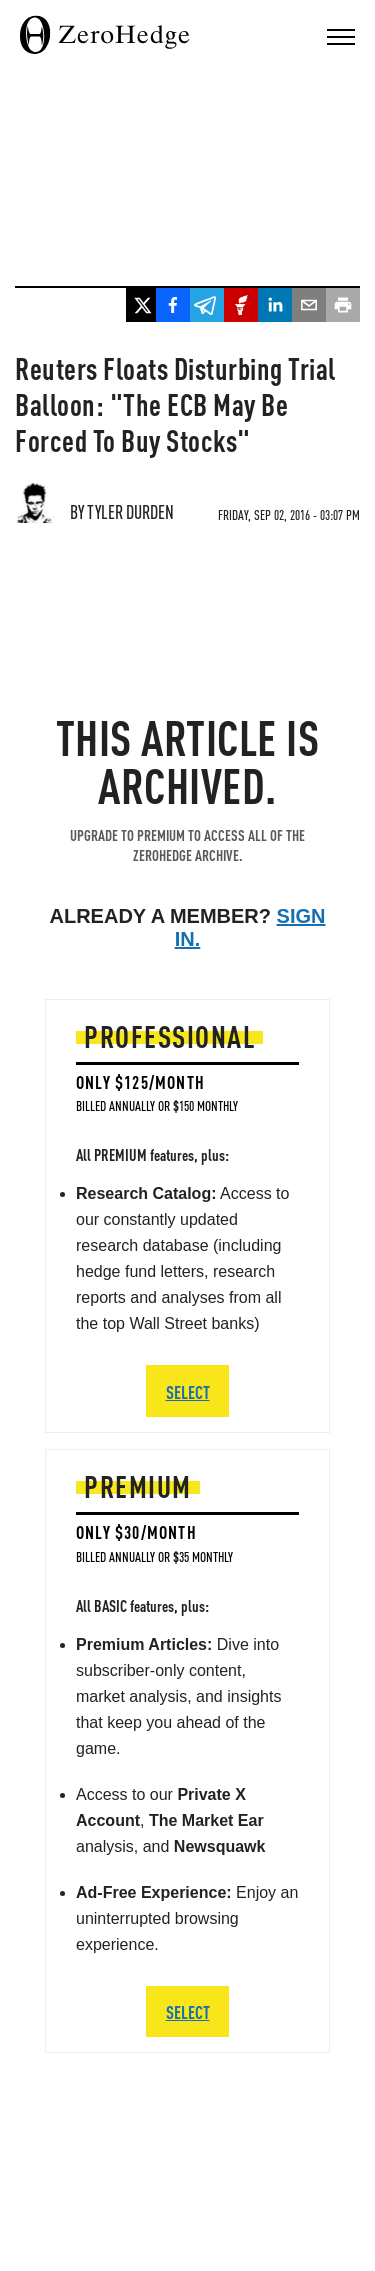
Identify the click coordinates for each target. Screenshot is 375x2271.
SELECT (188, 2011)
